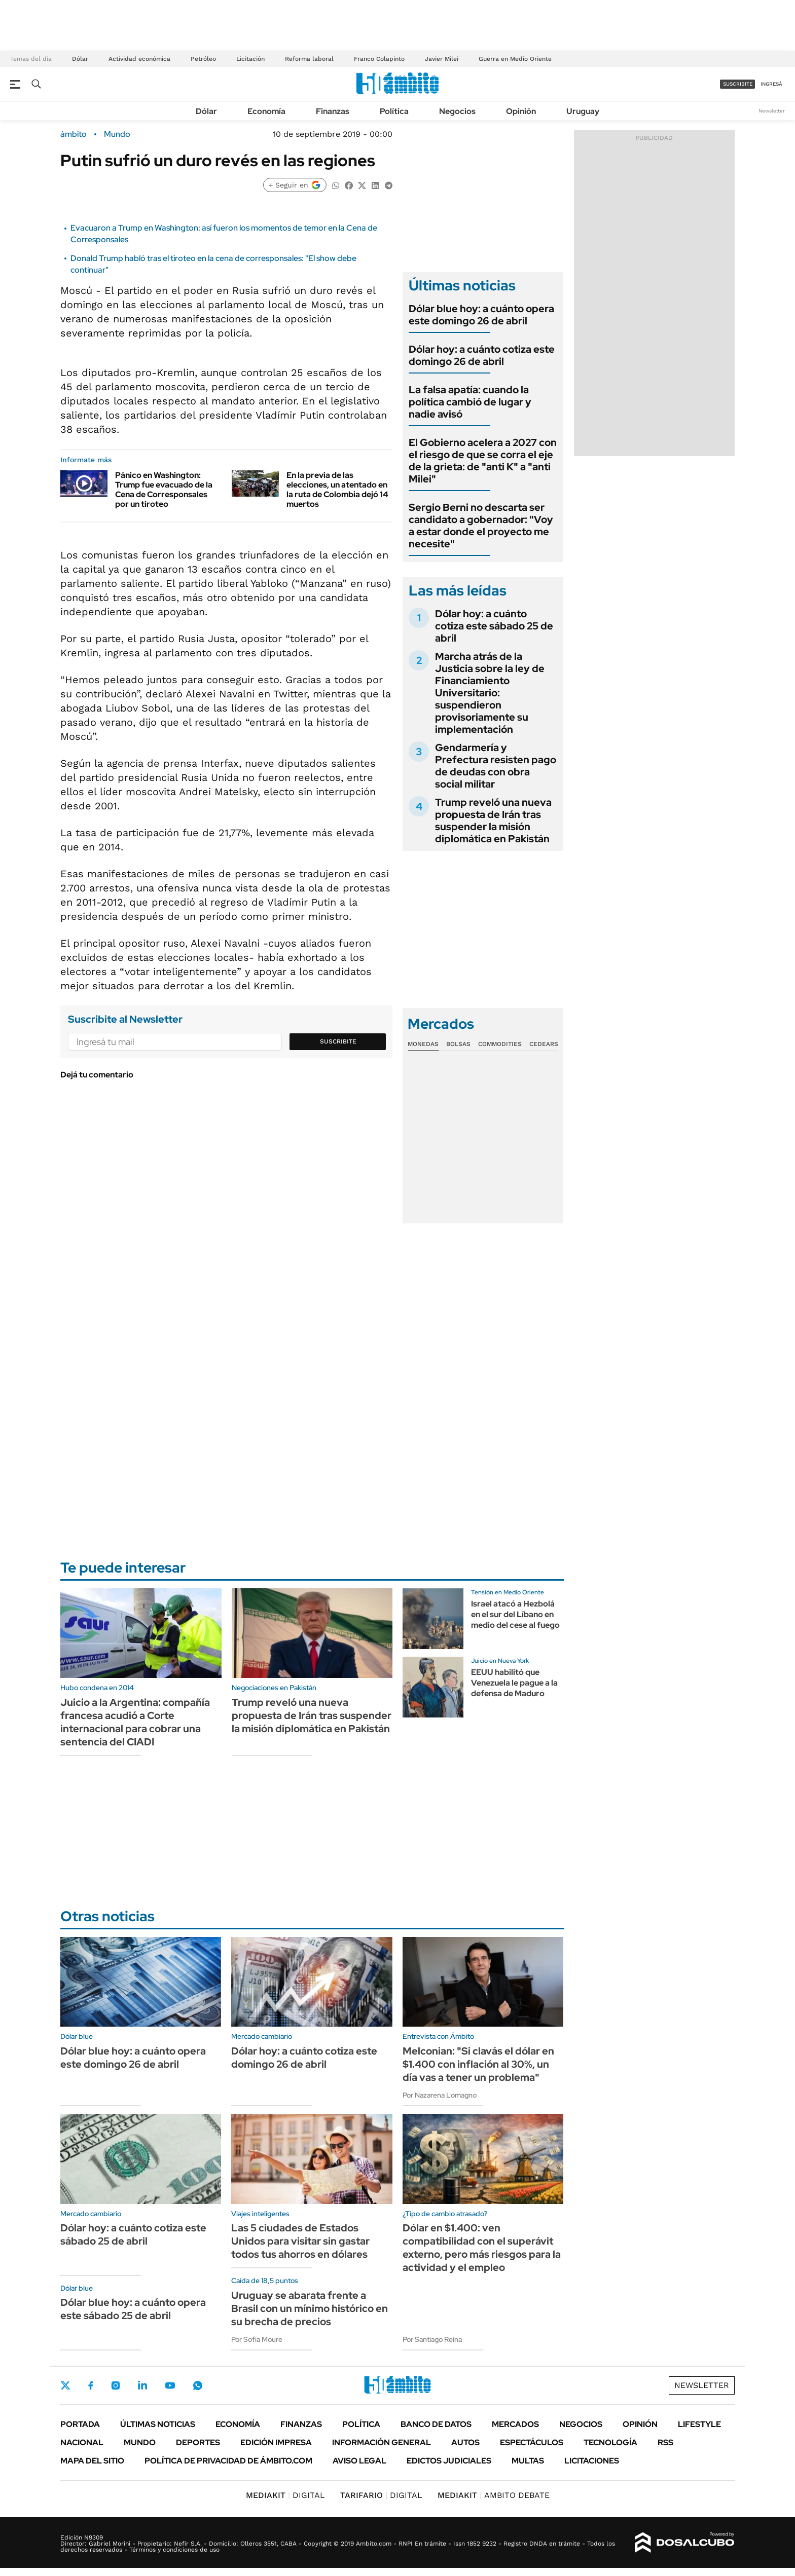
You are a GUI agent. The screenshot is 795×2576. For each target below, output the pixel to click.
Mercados (515, 2424)
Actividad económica (139, 58)
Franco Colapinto (379, 58)
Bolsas (458, 1044)
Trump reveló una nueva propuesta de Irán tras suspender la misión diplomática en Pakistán (493, 820)
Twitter (65, 2385)
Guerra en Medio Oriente (515, 58)
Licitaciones (591, 2460)
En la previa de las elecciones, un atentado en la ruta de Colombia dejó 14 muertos (337, 490)
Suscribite (338, 1041)
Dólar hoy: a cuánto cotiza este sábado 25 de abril (494, 626)
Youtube (170, 2386)
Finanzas (332, 111)
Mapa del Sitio (92, 2460)
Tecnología (610, 2442)
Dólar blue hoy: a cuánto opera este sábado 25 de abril (133, 2309)
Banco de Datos (436, 2424)
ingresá (771, 84)
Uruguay (582, 111)
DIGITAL (285, 2495)
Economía (266, 111)
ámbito (73, 134)
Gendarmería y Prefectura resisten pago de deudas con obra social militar (495, 766)
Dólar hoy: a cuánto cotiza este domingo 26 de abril (482, 355)
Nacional (81, 2442)
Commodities (500, 1044)
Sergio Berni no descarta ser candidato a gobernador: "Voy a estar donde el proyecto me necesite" (481, 525)
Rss (665, 2442)
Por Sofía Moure (256, 2339)
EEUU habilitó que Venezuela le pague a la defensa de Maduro (514, 1683)
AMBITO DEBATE (494, 2495)
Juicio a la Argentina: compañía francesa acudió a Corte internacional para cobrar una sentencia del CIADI (135, 1722)
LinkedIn (142, 2385)
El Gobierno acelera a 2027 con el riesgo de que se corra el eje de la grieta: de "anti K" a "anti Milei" (483, 461)
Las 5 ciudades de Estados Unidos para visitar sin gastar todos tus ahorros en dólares (300, 2241)
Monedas (423, 1044)
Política (394, 111)
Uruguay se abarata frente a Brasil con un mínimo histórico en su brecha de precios (309, 2308)
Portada (80, 2424)
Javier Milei (441, 58)
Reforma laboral (309, 58)
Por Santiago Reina (432, 2339)
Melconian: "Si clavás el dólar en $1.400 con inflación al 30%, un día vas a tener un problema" (478, 2064)
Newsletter (771, 111)
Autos (465, 2442)
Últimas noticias (157, 2424)
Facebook (90, 2385)
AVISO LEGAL (359, 2460)
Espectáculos (531, 2442)
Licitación (250, 58)
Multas (528, 2460)
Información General (381, 2442)
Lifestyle (699, 2424)
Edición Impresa (276, 2442)
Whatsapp (197, 2385)
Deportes (198, 2442)
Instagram (115, 2385)
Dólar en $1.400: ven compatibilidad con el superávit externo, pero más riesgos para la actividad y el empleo (482, 2247)
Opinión (521, 111)
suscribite (737, 84)
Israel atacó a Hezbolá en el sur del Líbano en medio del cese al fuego (515, 1614)
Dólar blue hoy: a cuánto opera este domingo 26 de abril (481, 314)
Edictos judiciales (449, 2460)
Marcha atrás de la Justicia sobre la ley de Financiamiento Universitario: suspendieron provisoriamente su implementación (490, 693)
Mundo (117, 134)
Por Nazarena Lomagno (440, 2095)
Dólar (80, 58)
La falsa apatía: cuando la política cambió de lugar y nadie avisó (470, 402)
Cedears (543, 1044)
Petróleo (203, 58)
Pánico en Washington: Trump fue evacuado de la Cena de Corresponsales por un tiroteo (163, 490)
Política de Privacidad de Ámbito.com (228, 2460)
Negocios (457, 111)
